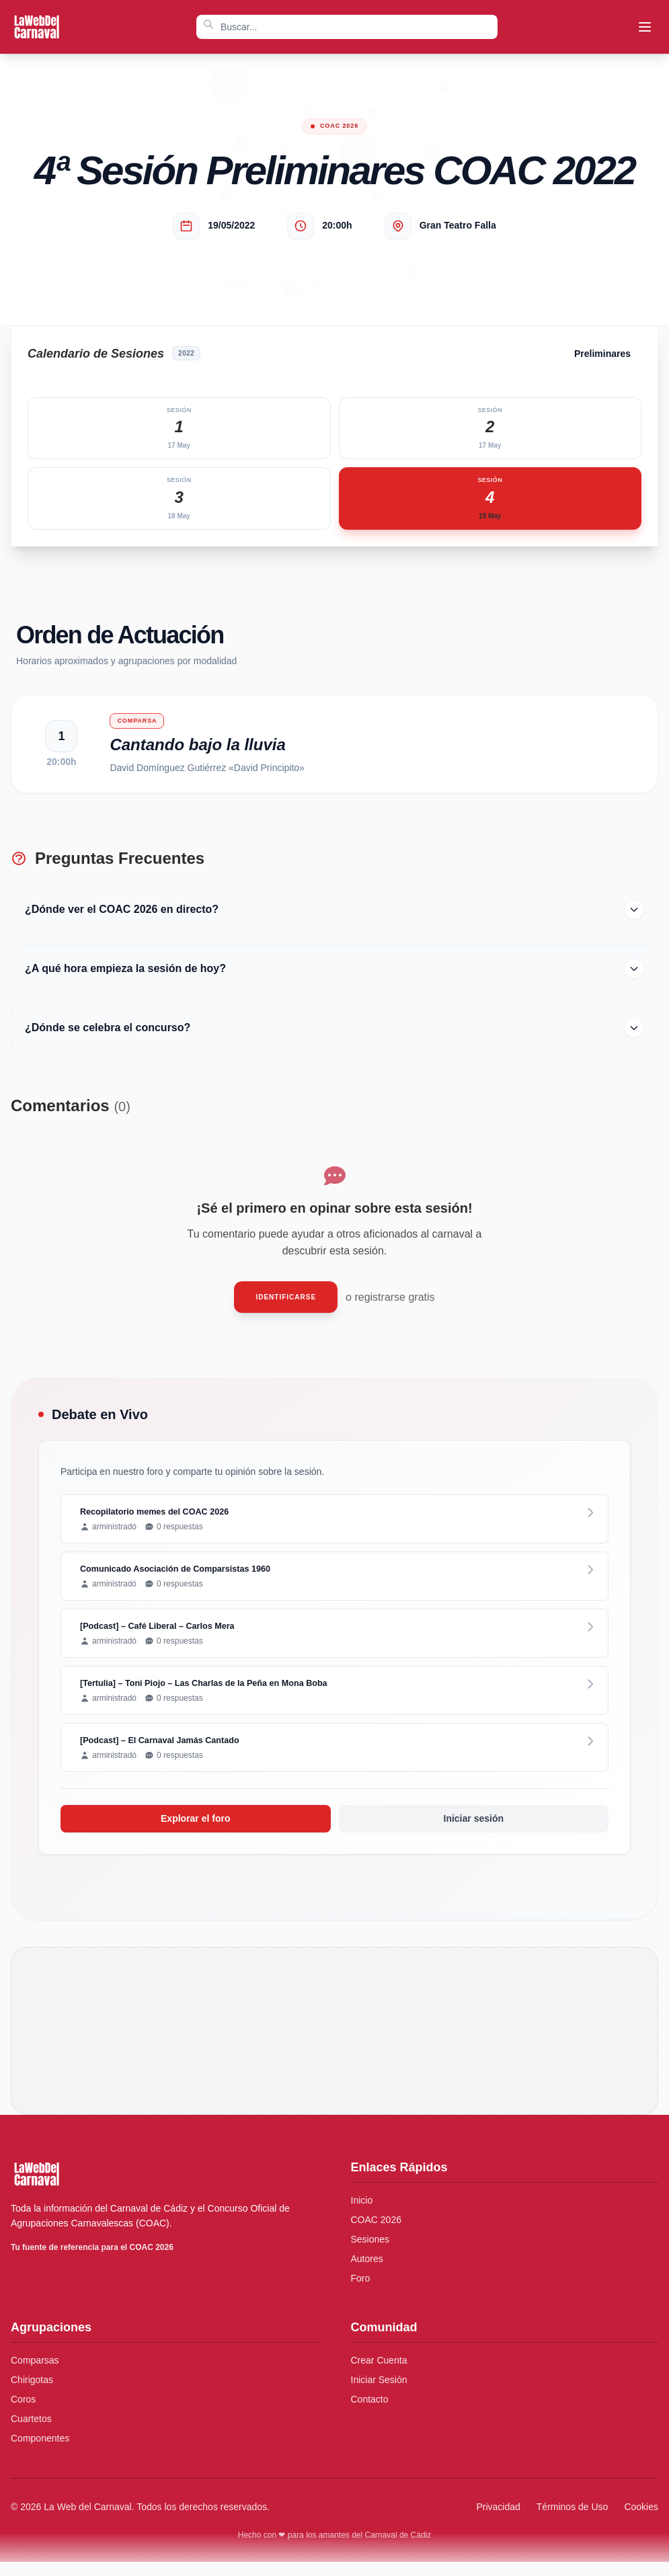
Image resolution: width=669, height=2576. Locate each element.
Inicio (362, 2214)
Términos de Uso (572, 2520)
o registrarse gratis (390, 1304)
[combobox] (347, 27)
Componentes (40, 2452)
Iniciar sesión (474, 1832)
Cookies (641, 2520)
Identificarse (285, 1304)
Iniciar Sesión (379, 2393)
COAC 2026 (376, 2233)
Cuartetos (31, 2432)
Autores (367, 2272)
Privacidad (498, 2520)
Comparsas (35, 2374)
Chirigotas (32, 2393)
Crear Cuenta (379, 2374)
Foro (360, 2292)
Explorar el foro (195, 1832)
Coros (23, 2413)
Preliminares (602, 353)
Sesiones (370, 2253)
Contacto (370, 2413)
